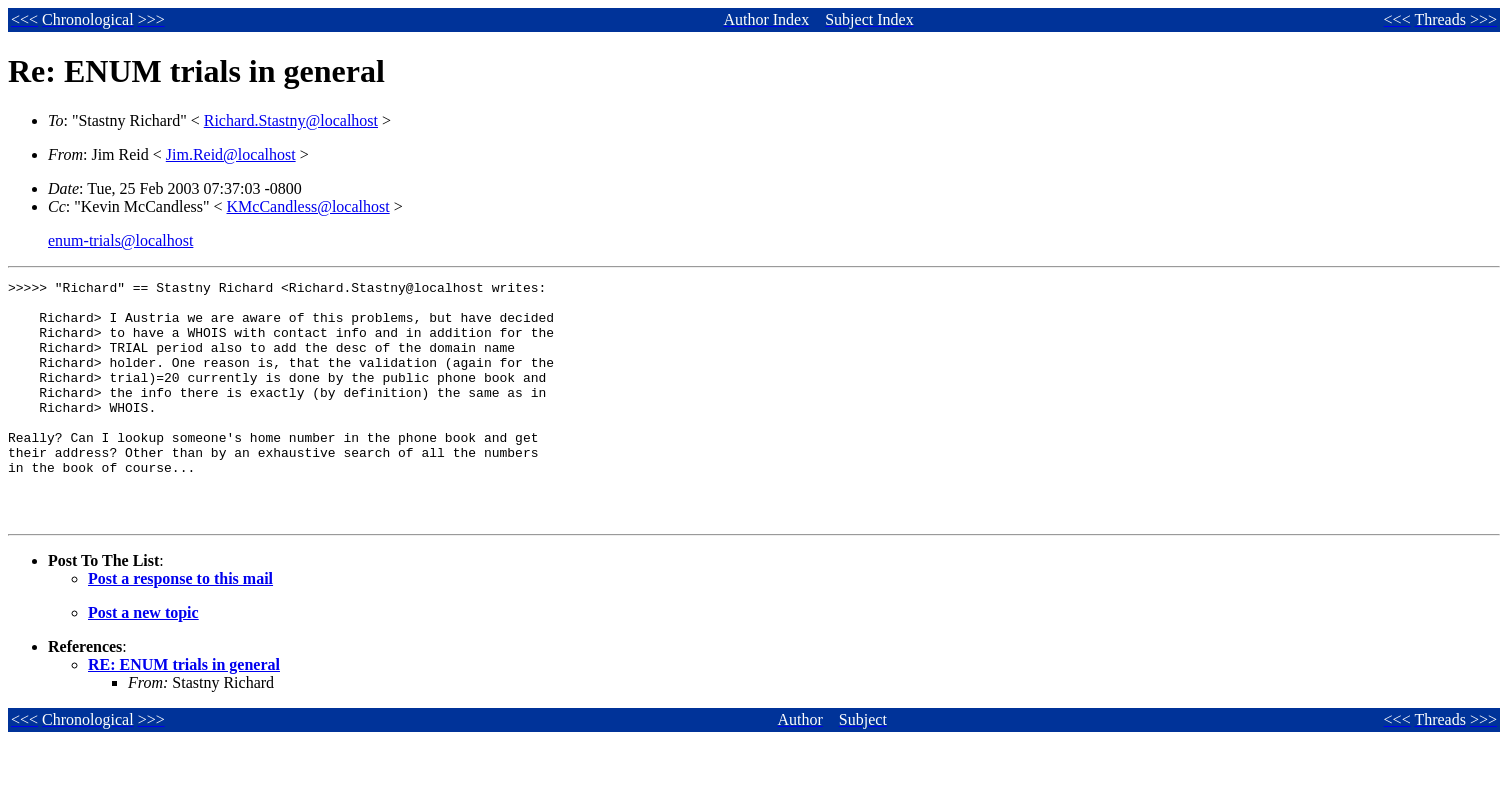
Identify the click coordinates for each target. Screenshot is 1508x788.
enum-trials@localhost (120, 240)
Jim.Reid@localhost (231, 154)
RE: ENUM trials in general (184, 712)
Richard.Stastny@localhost (291, 120)
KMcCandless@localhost (308, 206)
